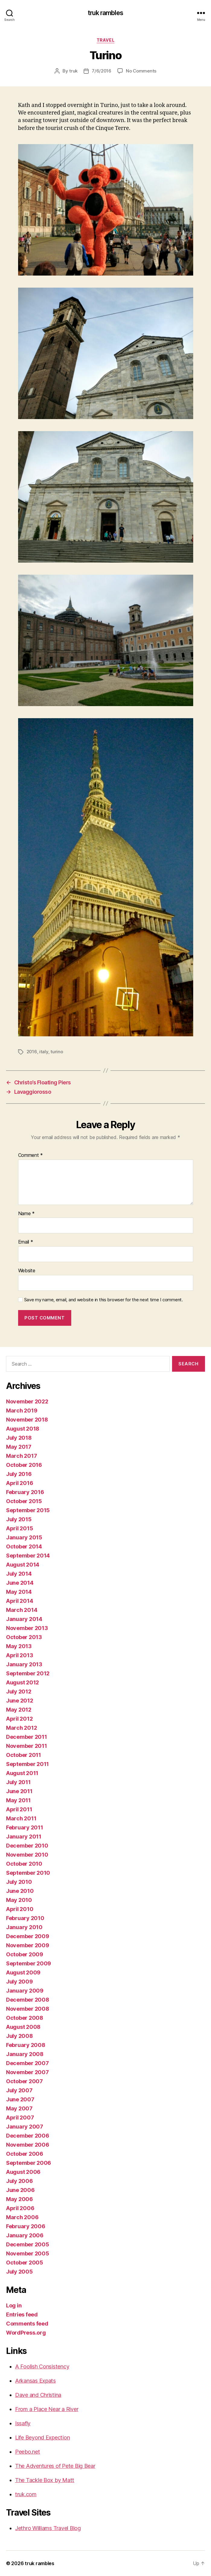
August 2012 (22, 1682)
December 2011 (26, 1737)
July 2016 (19, 1474)
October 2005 (24, 2262)
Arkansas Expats (35, 2380)
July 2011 (18, 1782)
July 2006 (19, 2181)
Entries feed (22, 2314)
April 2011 (19, 1809)
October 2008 (24, 2018)
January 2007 (24, 2126)
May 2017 (18, 1447)
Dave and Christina (38, 2395)
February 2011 (24, 1827)
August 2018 (22, 1428)
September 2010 (28, 1873)
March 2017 (21, 1456)
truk (73, 71)
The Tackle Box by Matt (44, 2480)
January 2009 (24, 1990)
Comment (30, 1155)
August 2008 (23, 2027)
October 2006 (24, 2154)
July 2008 (19, 2036)
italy (43, 1051)
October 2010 (24, 1864)
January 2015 (24, 1537)
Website (26, 1270)
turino (56, 1051)
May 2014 (19, 1592)
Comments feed (27, 2323)
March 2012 (21, 1728)
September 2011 (27, 1764)
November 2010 (27, 1854)
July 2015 (19, 1519)
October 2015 (24, 1501)
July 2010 (19, 1882)
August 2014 (22, 1564)
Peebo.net (27, 2451)
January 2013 (24, 1664)
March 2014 (21, 1610)
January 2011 (23, 1836)
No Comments (141, 71)
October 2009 (24, 1954)
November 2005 (27, 2253)
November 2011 (26, 1746)
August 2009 (23, 1972)
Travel (105, 40)
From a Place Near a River (46, 2409)
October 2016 (24, 1465)
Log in (13, 2305)
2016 (32, 1051)
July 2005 (19, 2271)
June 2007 (20, 2099)
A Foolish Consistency (42, 2366)
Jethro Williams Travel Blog (48, 2528)
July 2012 (18, 1691)
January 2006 (24, 2235)
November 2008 (27, 2009)
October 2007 (24, 2081)
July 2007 (19, 2090)
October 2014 (24, 1546)
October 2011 (23, 1755)
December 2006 (27, 2135)
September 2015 (28, 1510)
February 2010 (25, 1918)
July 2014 (19, 1573)
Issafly (22, 2423)
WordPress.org (26, 2332)
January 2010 (24, 1927)
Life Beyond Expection (42, 2437)
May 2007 (19, 2108)
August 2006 (23, 2172)
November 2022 (27, 1401)
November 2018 (27, 1419)
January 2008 (24, 2054)
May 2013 (19, 1646)
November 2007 (27, 2072)
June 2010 (20, 1891)
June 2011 (19, 1791)
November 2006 (27, 2145)
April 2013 (19, 1655)
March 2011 (21, 1818)
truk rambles (105, 13)
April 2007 (20, 2117)
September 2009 (28, 1963)
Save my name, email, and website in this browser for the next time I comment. (103, 1300)
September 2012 (28, 1673)
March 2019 (21, 1410)
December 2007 (27, 2063)
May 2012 (18, 1709)
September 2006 (28, 2163)
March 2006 (22, 2217)
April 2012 (19, 1719)
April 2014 (19, 1601)
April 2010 (19, 1909)
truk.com (26, 2494)
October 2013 (24, 1637)
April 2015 (19, 1528)
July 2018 (19, 1438)
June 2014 (20, 1583)
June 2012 (19, 1700)
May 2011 (18, 1800)
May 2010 (19, 1900)
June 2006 (20, 2190)
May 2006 (19, 2199)
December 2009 (27, 1936)
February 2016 (25, 1492)
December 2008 (27, 2000)
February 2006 (25, 2226)
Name (26, 1213)
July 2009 (19, 1981)
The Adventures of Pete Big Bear (55, 2466)
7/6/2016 (101, 71)
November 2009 (27, 1945)
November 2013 (27, 1628)
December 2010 (27, 1845)
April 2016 (19, 1483)
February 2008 (25, 2045)
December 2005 (27, 2244)
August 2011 (22, 1773)
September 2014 (28, 1555)
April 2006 (20, 2208)
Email (25, 1242)
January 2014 (24, 1619)
